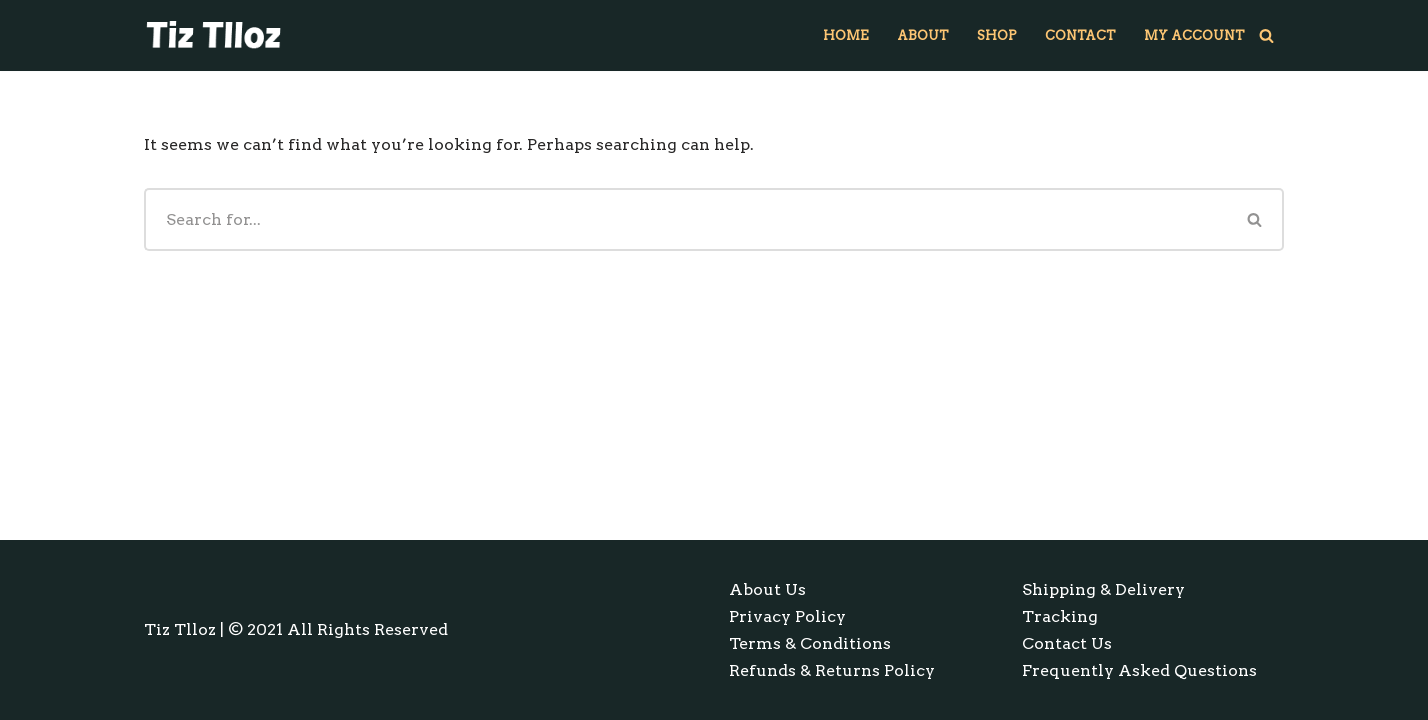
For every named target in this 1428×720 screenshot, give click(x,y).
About (923, 35)
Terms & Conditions (810, 643)
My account (1194, 35)
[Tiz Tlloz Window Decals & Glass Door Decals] (214, 35)
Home (846, 35)
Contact (1080, 35)
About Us (767, 589)
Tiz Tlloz (180, 629)
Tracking (1060, 616)
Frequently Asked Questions (1139, 670)
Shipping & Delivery (1103, 589)
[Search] (1266, 35)
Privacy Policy (787, 616)
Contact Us (1067, 643)
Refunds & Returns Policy (832, 670)
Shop (997, 35)
